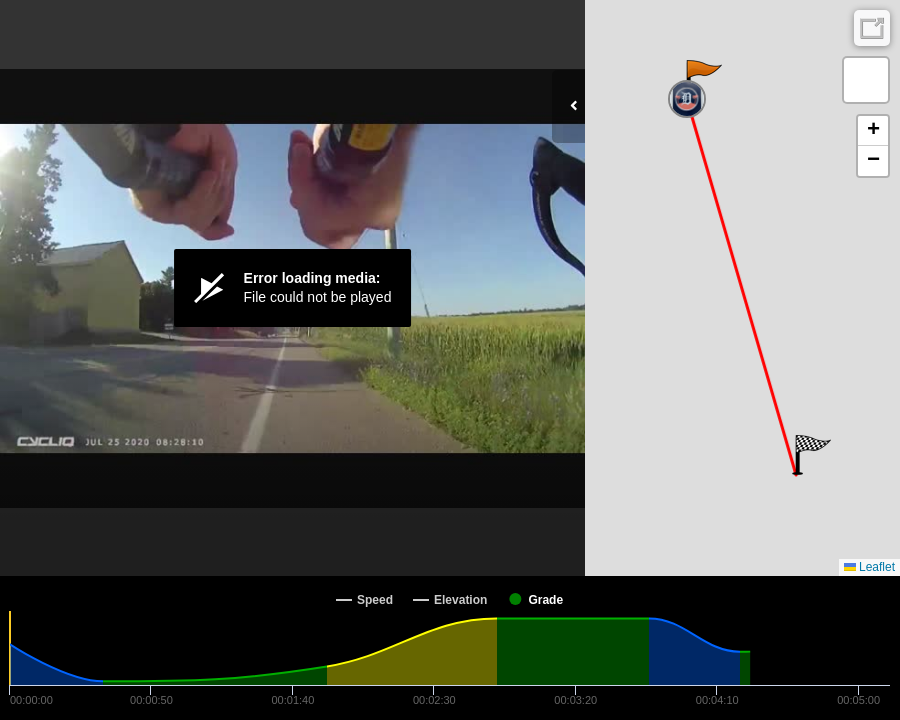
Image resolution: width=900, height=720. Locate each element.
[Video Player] (292, 288)
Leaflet (869, 567)
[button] (702, 80)
